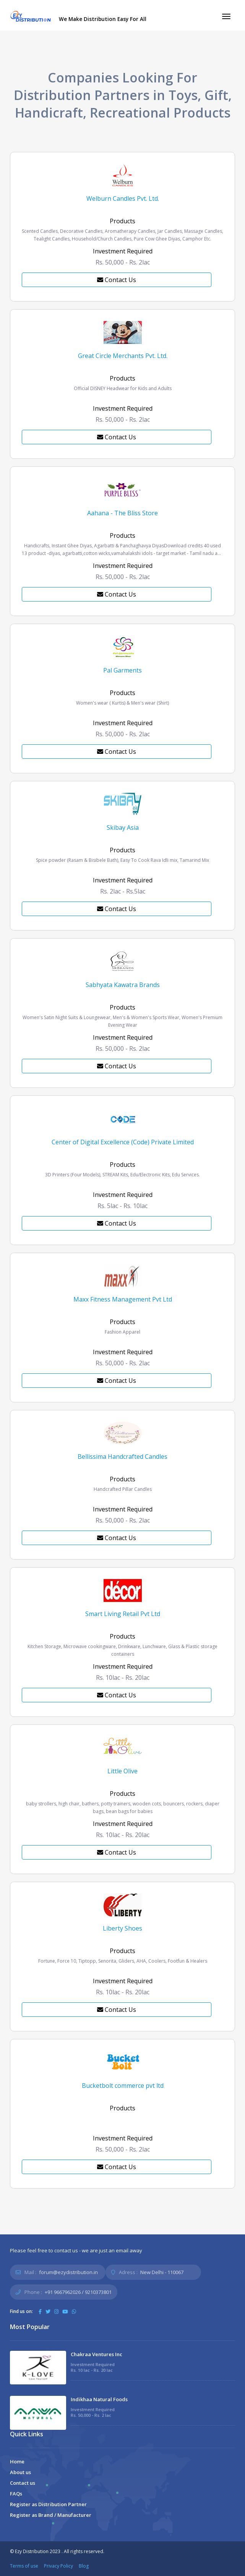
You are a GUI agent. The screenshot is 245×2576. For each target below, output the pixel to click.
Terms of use (24, 2566)
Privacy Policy (58, 2566)
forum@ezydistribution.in (68, 2272)
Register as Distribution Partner (48, 2504)
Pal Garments (122, 670)
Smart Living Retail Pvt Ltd (122, 1614)
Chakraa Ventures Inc (96, 2354)
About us (20, 2472)
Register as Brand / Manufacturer (50, 2514)
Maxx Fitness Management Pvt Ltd (122, 1299)
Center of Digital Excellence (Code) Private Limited (123, 1142)
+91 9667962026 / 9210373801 (78, 2292)
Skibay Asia (123, 827)
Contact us (22, 2482)
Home (17, 2461)
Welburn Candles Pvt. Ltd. (122, 198)
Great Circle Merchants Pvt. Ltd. (122, 356)
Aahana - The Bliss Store (122, 513)
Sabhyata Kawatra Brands (123, 985)
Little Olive (122, 1771)
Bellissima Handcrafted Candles (122, 1456)
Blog (84, 2566)
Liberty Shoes (122, 1928)
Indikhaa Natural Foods (99, 2399)
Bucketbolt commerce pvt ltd (123, 2085)
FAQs (16, 2493)
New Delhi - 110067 (161, 2272)
